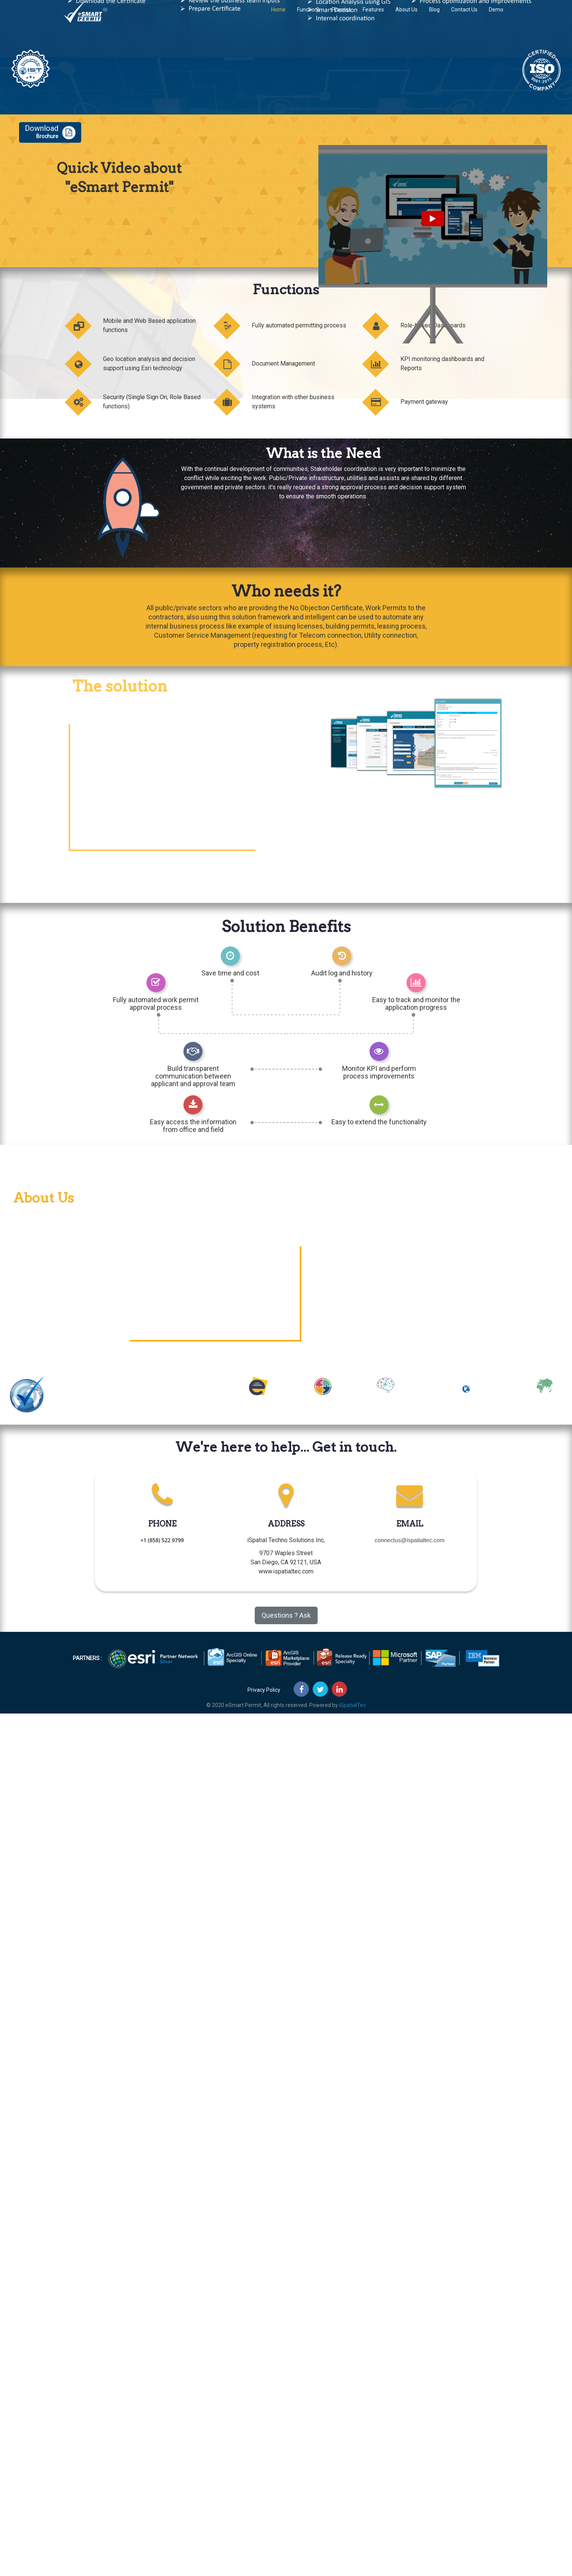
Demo (496, 17)
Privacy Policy (263, 1690)
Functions (308, 17)
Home (278, 17)
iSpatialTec (352, 1705)
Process (341, 17)
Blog (434, 17)
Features (373, 17)
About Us (406, 17)
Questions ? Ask (286, 1615)
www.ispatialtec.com (286, 1571)
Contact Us (464, 17)
